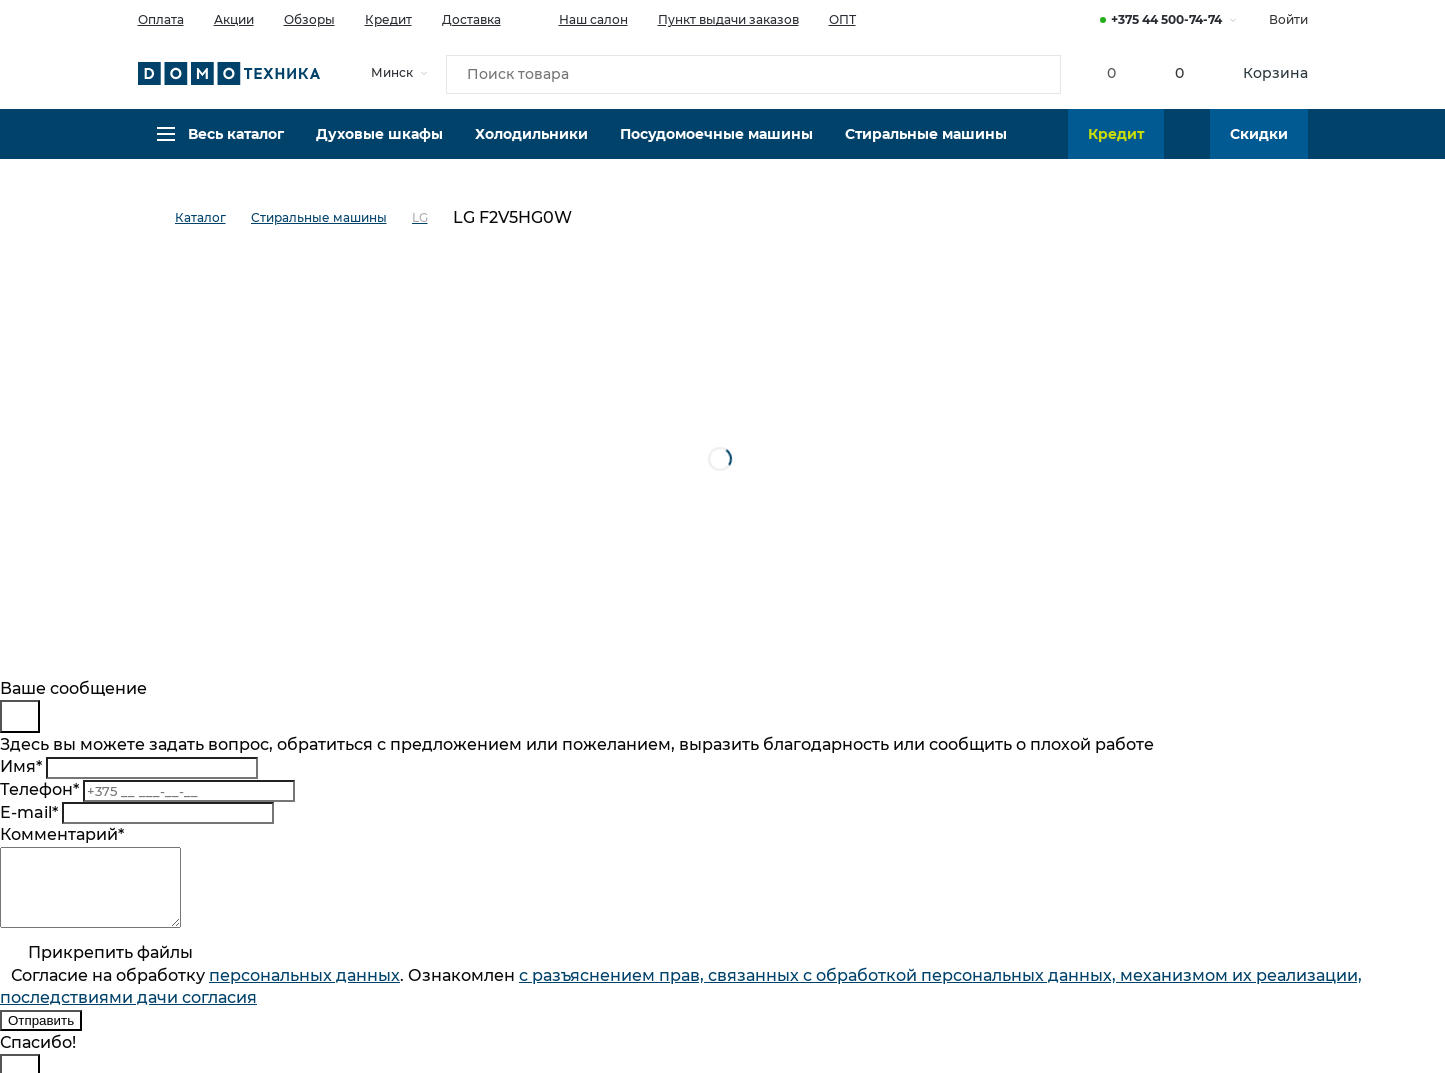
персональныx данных (304, 990)
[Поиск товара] (754, 74)
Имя (21, 766)
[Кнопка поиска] (1034, 74)
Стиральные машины (926, 145)
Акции (234, 19)
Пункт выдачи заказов (728, 19)
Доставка (471, 19)
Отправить (41, 1035)
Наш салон (579, 18)
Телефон (39, 789)
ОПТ (842, 19)
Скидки (1259, 145)
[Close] (20, 716)
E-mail (29, 812)
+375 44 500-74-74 (1166, 19)
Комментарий (62, 834)
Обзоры (309, 19)
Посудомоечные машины (716, 145)
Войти (1288, 19)
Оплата (161, 19)
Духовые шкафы (379, 145)
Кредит (388, 19)
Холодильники (531, 145)
